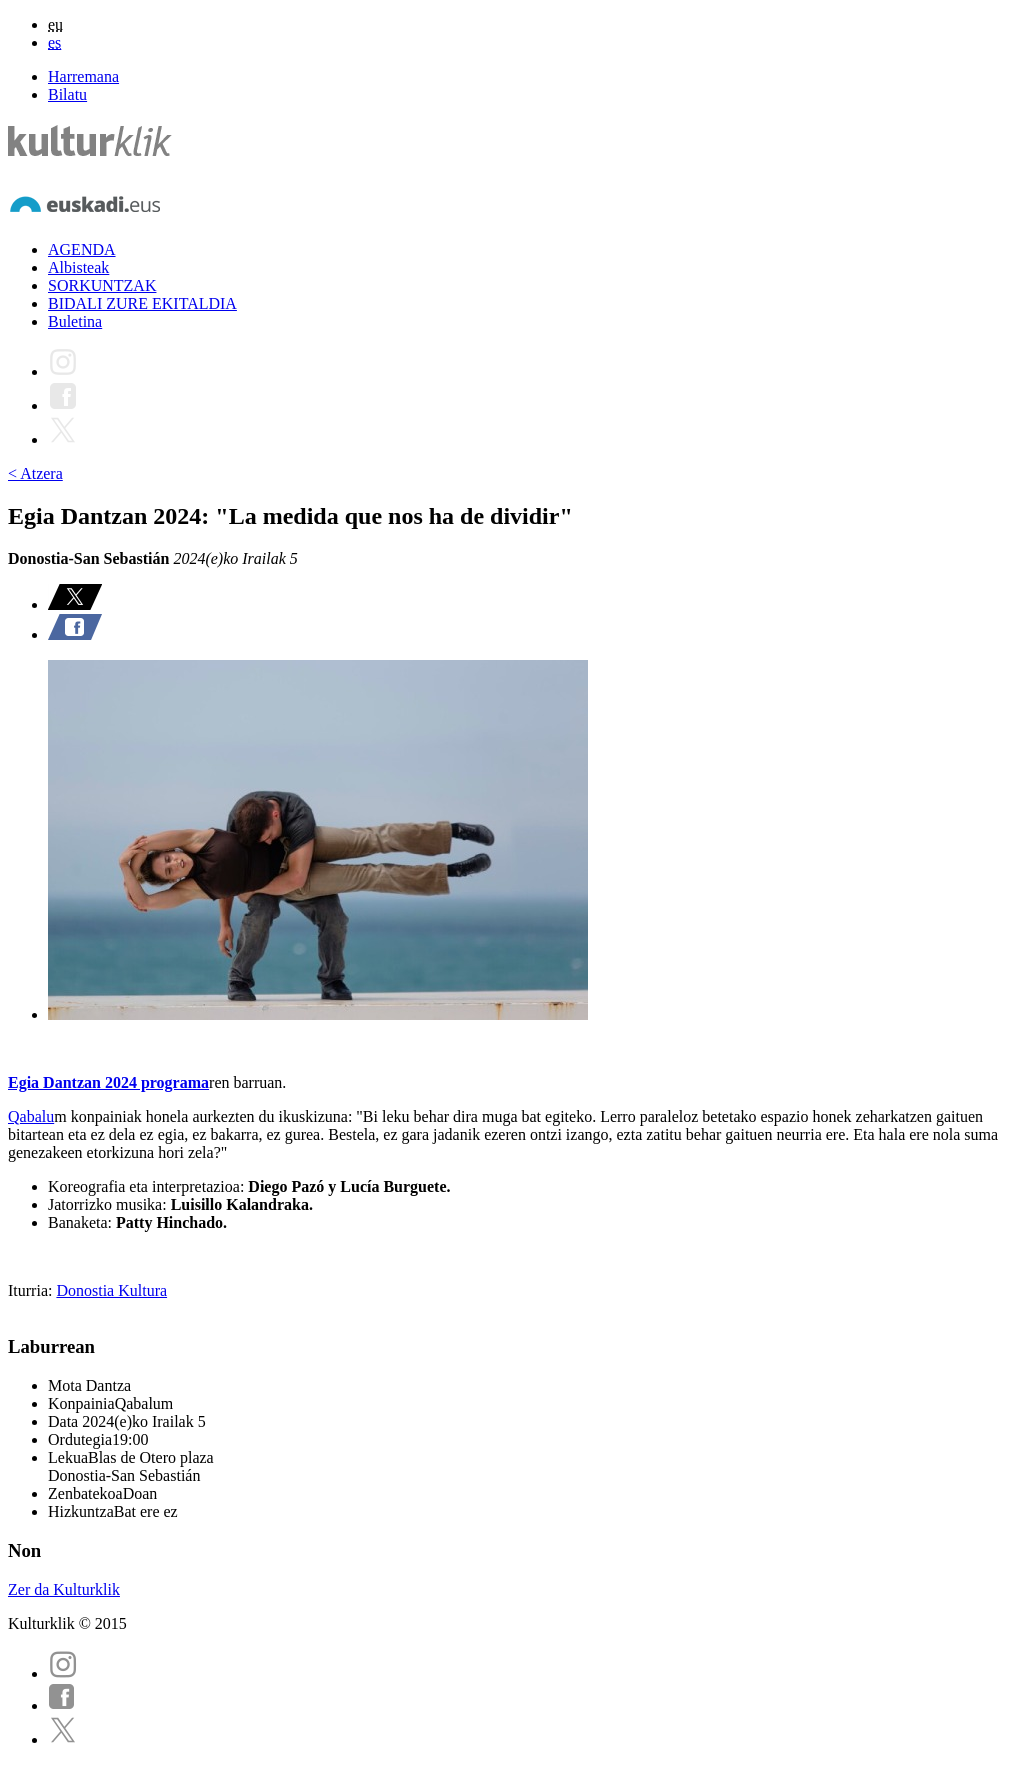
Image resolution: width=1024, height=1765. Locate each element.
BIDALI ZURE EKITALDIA (142, 303)
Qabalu (31, 1116)
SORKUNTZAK (102, 285)
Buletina (75, 321)
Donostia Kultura (111, 1290)
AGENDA (82, 249)
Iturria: (32, 1290)
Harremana (83, 76)
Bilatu (67, 94)
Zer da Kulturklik (64, 1589)
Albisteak (78, 267)
